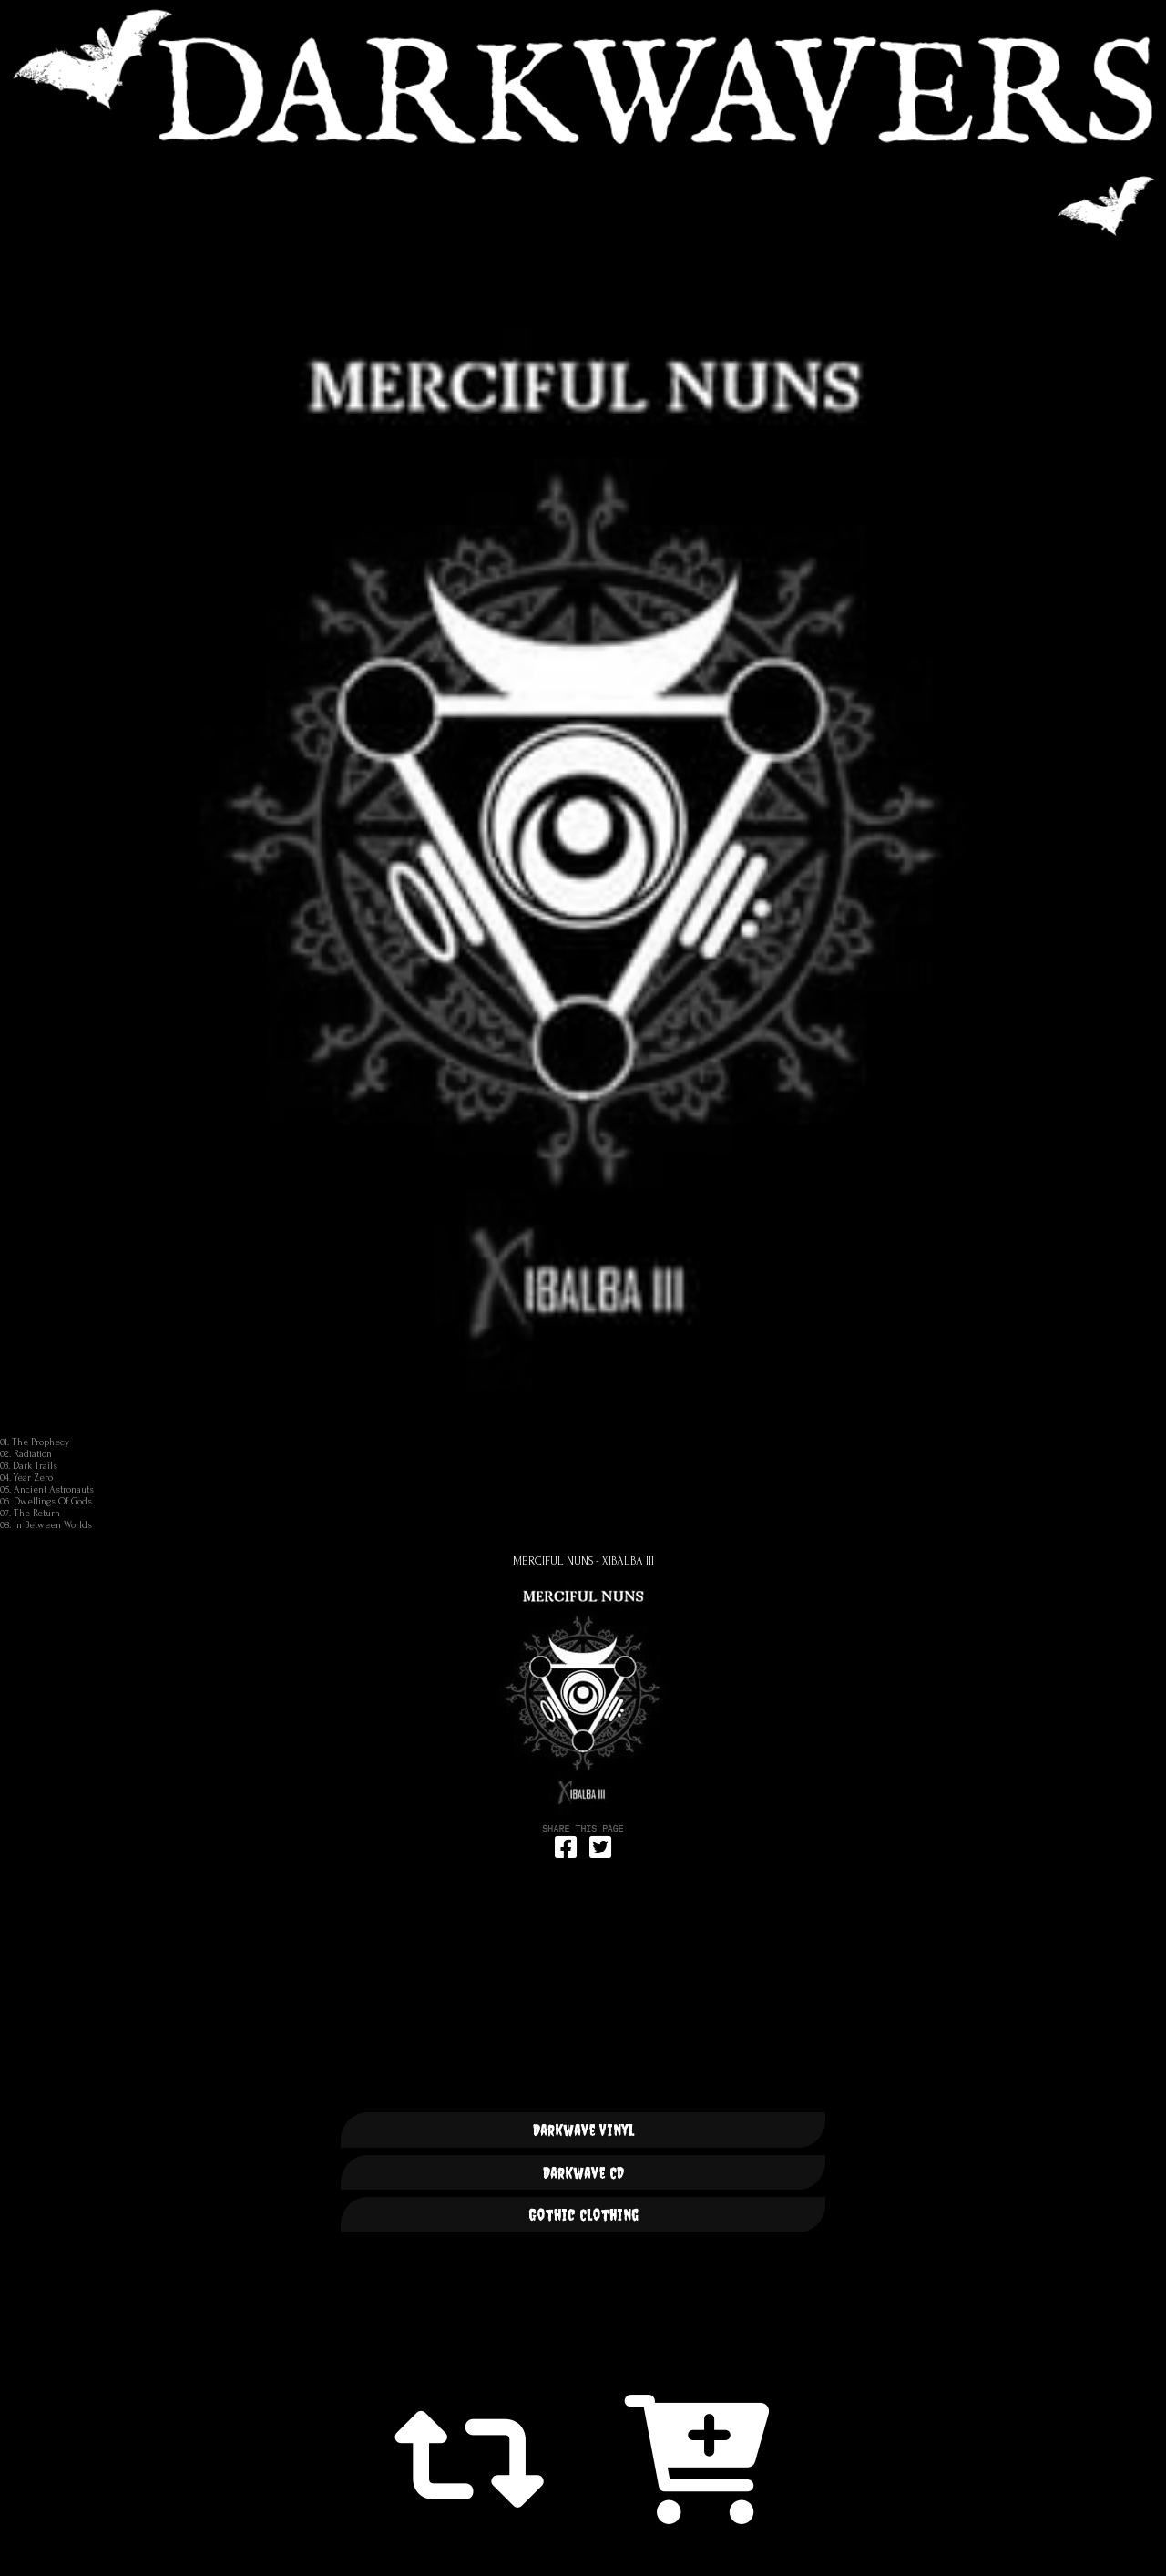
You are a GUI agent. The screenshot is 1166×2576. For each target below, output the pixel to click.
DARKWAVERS (583, 77)
